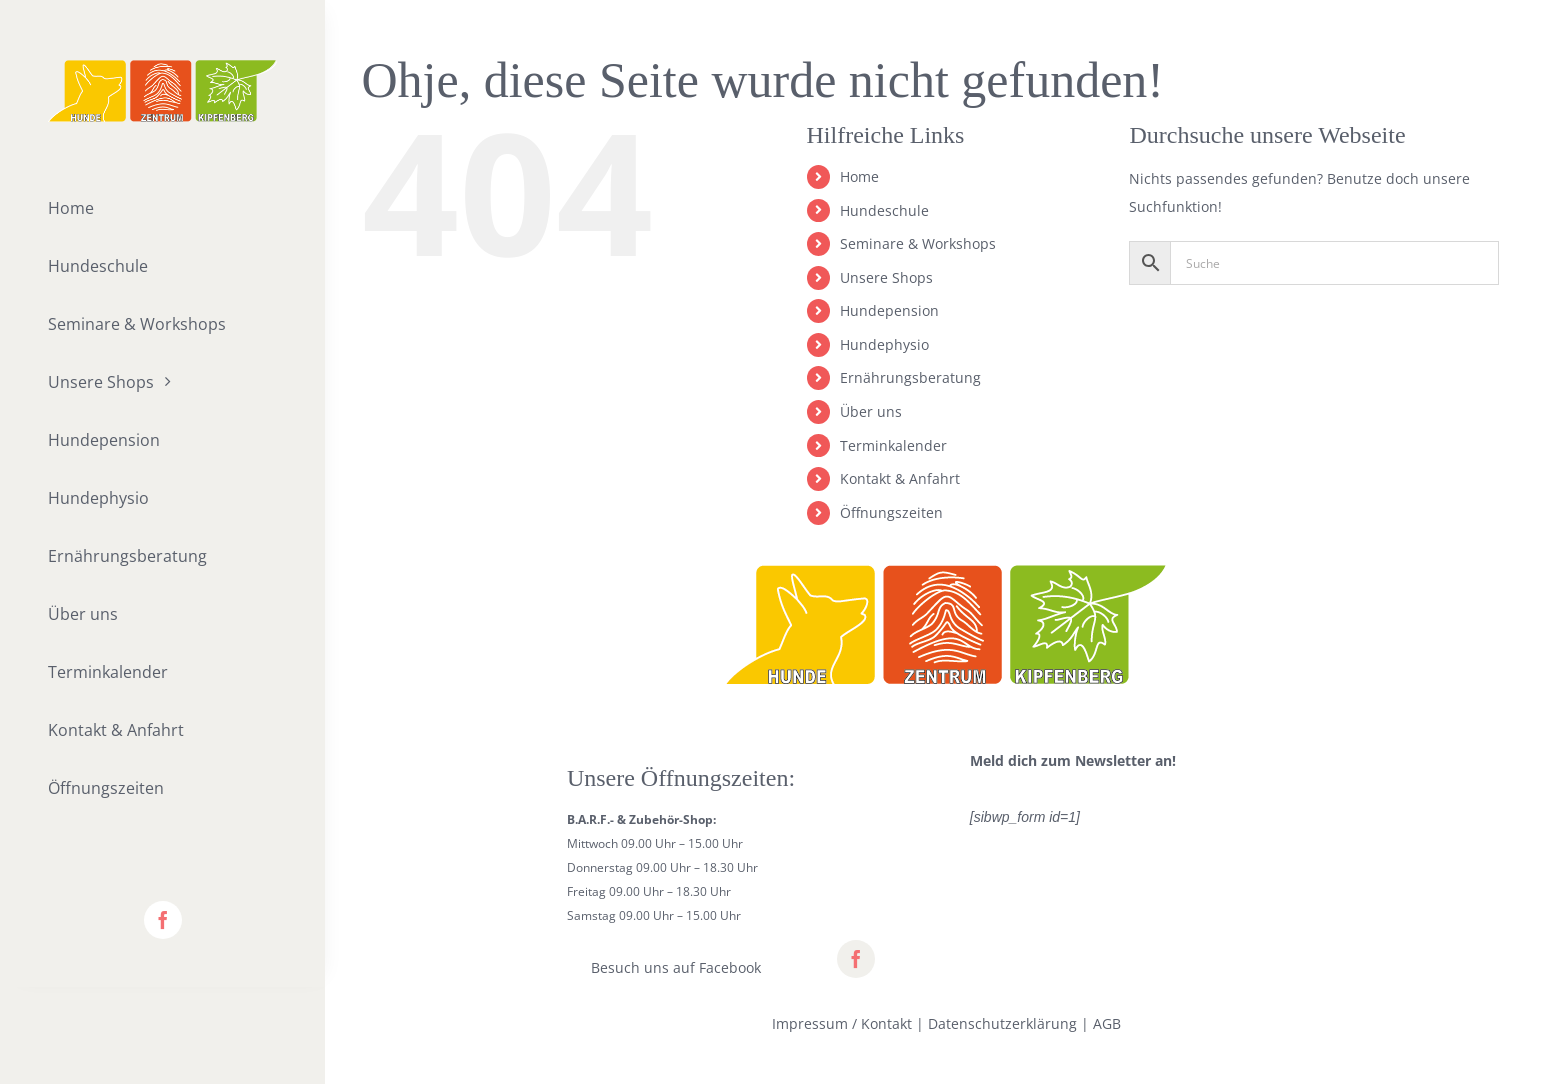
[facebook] (163, 920)
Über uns (871, 411)
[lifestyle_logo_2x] (162, 66)
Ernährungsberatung (910, 377)
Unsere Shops (886, 277)
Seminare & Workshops (918, 243)
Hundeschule (884, 210)
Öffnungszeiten (891, 512)
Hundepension (889, 310)
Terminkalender (893, 445)
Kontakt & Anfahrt (900, 478)
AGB (1107, 1023)
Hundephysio (884, 344)
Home (859, 176)
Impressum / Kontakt (842, 1023)
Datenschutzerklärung (1002, 1023)
